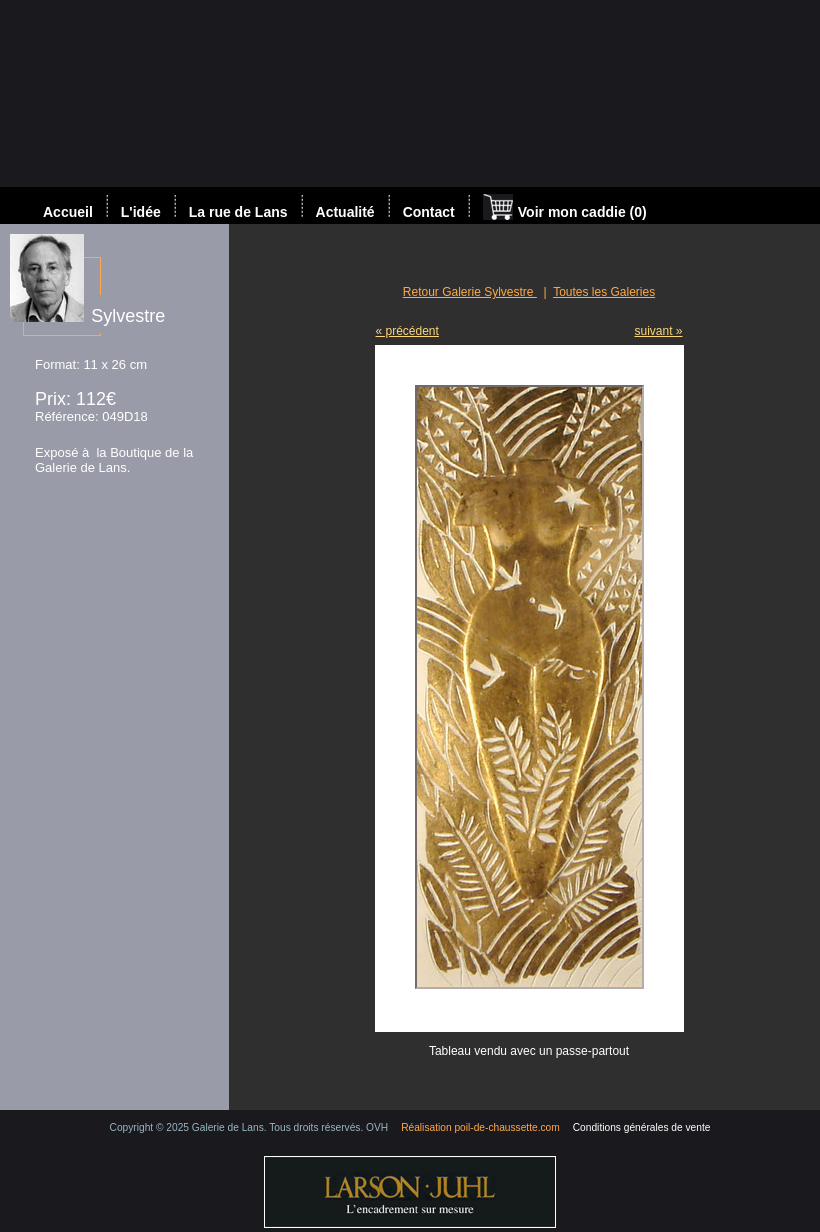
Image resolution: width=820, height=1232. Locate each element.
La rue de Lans (238, 212)
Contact (429, 212)
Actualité (345, 212)
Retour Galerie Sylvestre (470, 292)
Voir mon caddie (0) (565, 209)
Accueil (68, 212)
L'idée (141, 212)
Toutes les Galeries (604, 292)
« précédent (407, 331)
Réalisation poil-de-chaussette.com (480, 1127)
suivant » (658, 331)
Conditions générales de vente (642, 1127)
